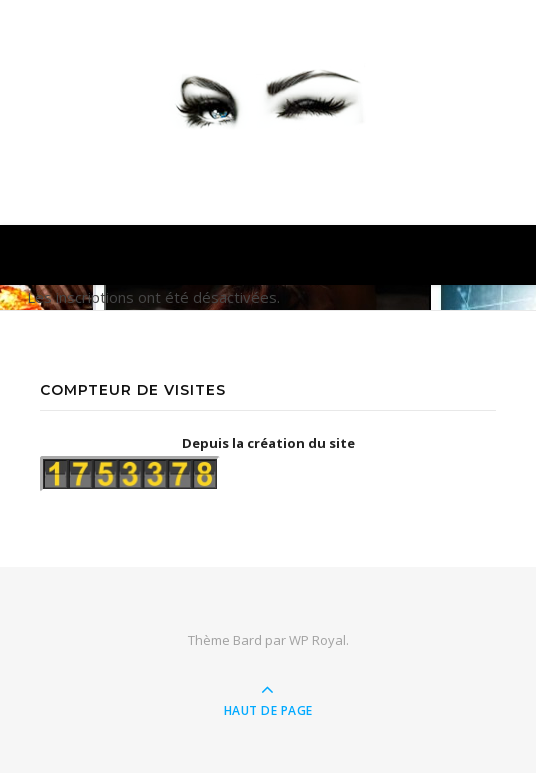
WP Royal (317, 640)
